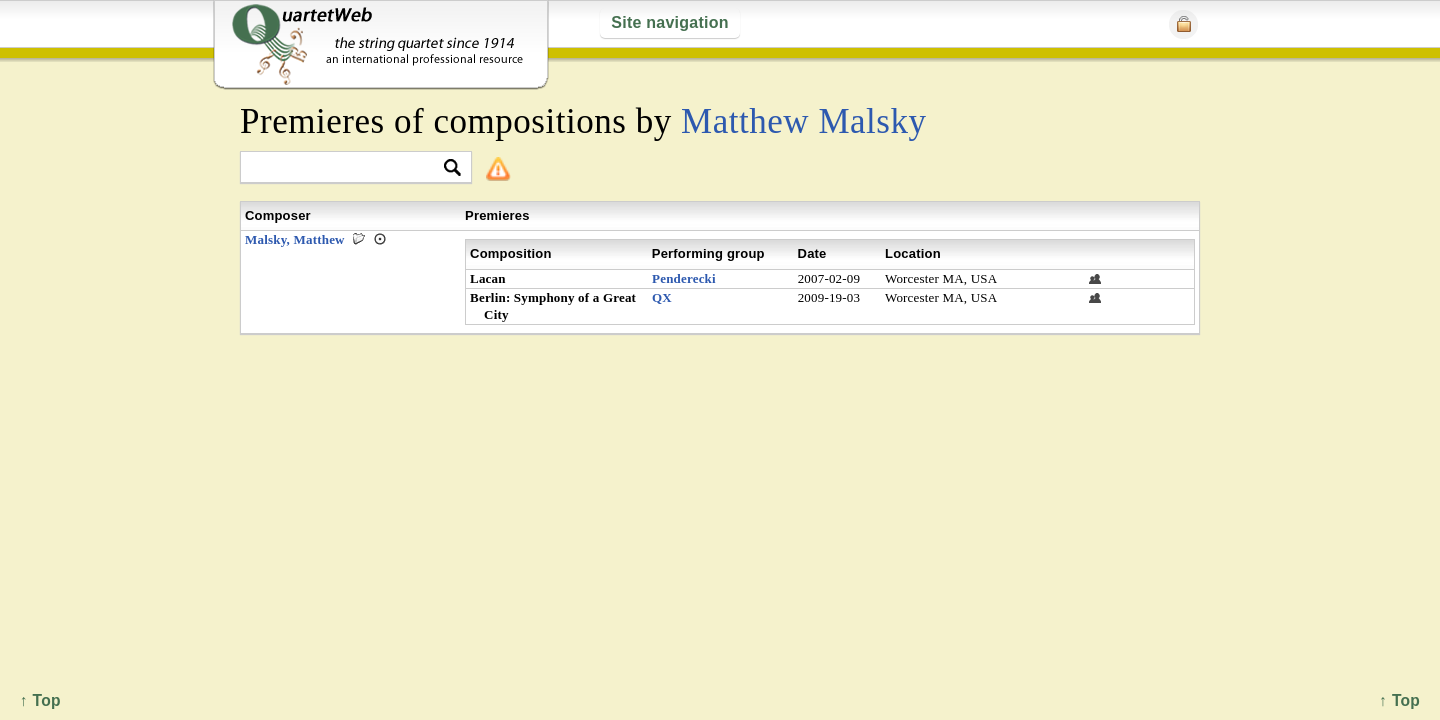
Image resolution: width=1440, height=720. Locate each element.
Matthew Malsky (804, 121)
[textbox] (347, 168)
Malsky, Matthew (295, 239)
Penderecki (684, 278)
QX (662, 297)
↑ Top (1399, 700)
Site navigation (669, 22)
